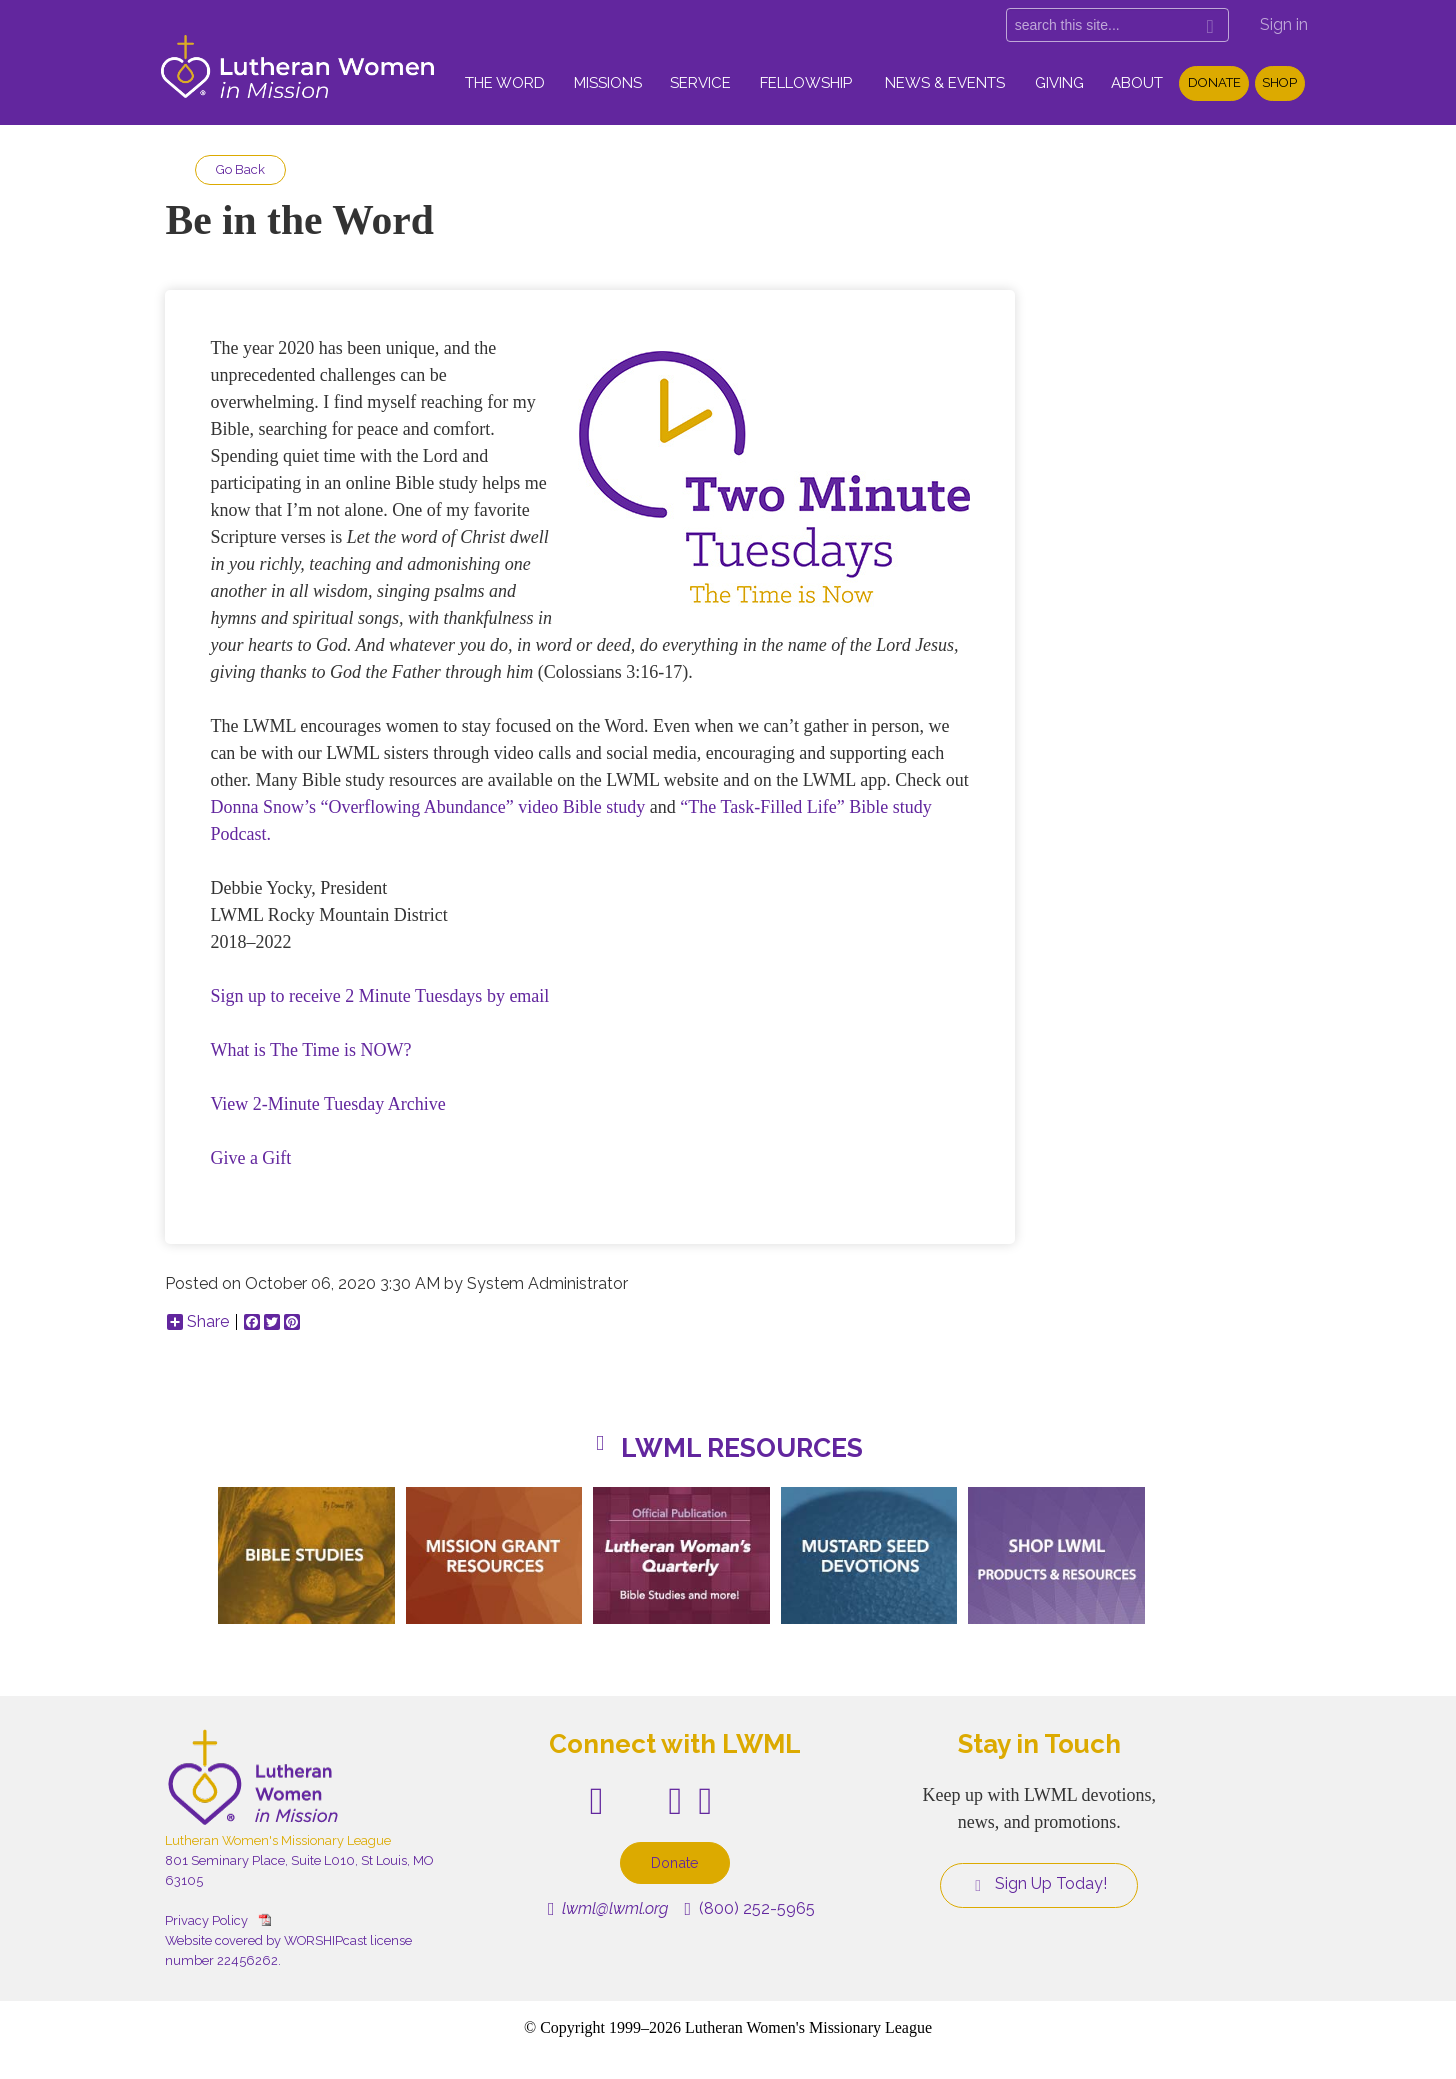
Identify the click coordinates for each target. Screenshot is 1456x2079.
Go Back (240, 169)
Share (198, 1322)
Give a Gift (250, 1158)
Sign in (1284, 24)
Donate (1214, 82)
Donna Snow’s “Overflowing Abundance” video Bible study (427, 807)
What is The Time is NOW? (310, 1050)
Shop (1279, 82)
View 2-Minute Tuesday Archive (327, 1104)
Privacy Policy (206, 1920)
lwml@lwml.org (608, 1908)
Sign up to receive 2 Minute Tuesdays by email (379, 996)
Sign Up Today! (1039, 1884)
